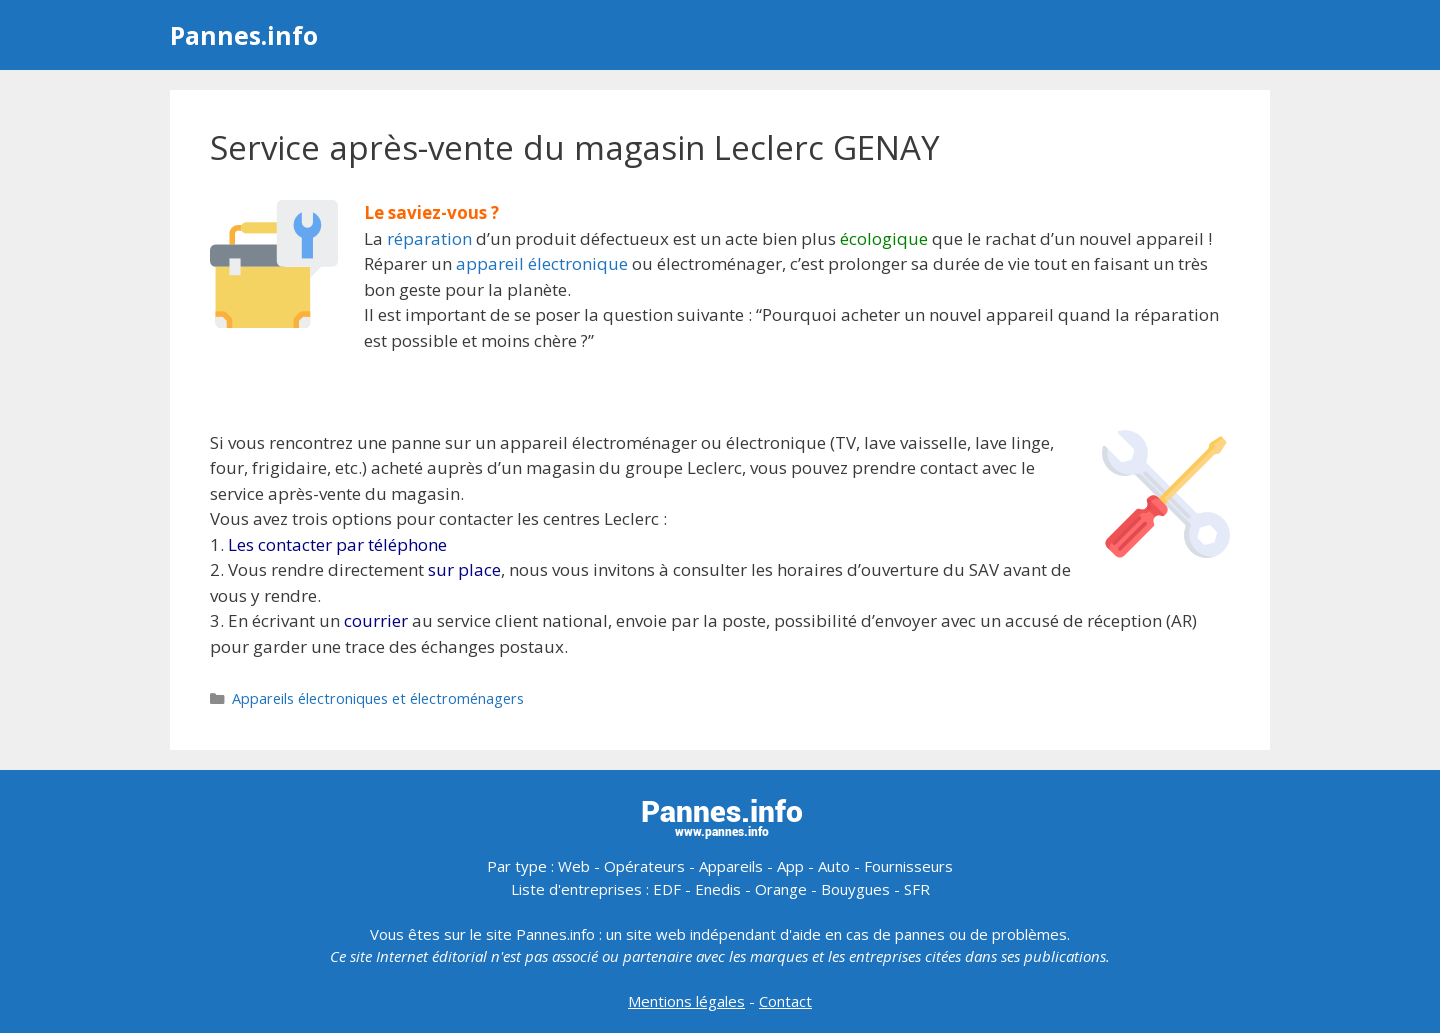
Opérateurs (644, 866)
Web (574, 866)
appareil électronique (542, 263)
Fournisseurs (908, 866)
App (790, 866)
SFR (917, 889)
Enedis (718, 889)
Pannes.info (244, 35)
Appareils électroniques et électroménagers (378, 698)
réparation (429, 238)
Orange (781, 889)
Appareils (731, 866)
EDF (667, 889)
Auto (834, 866)
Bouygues (855, 889)
